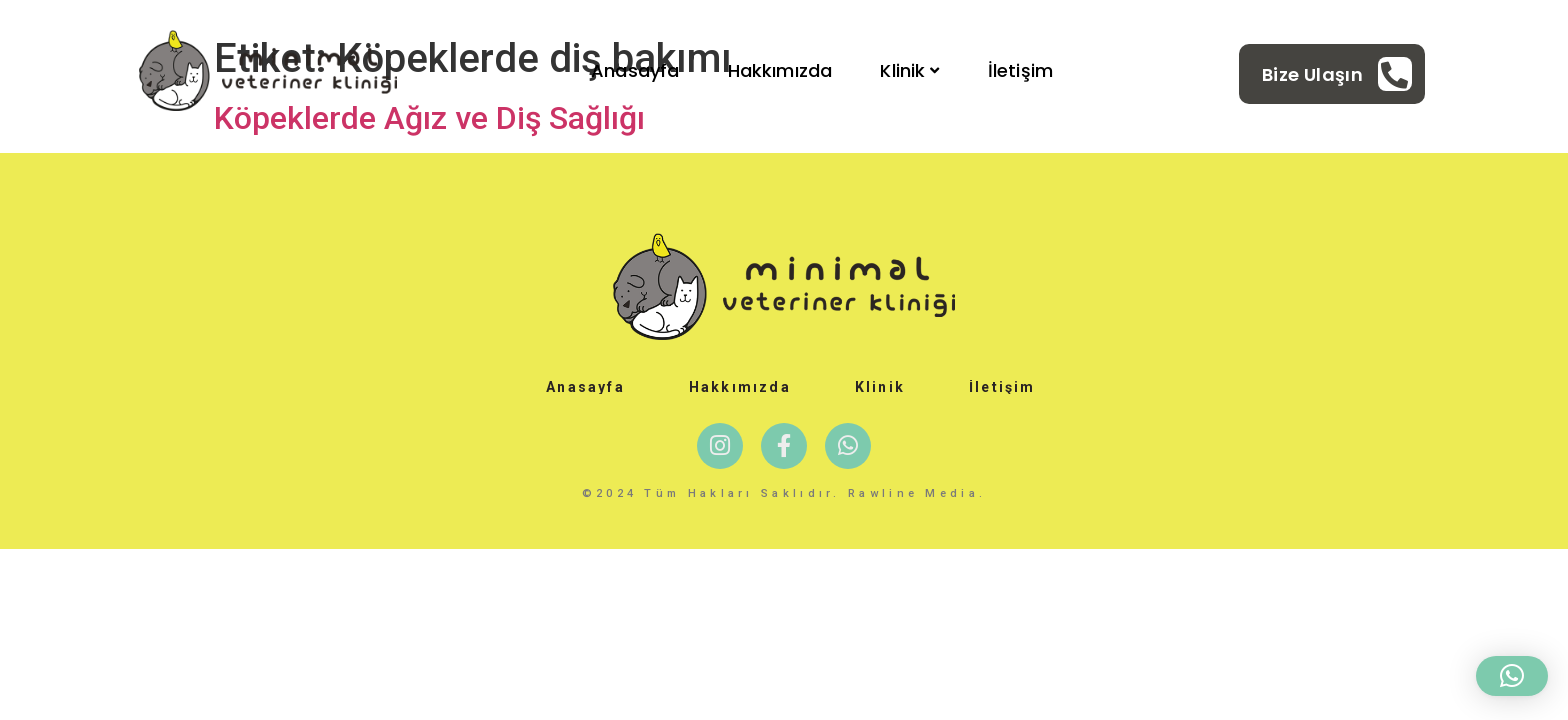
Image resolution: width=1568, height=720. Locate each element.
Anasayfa (635, 70)
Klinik (909, 70)
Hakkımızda (780, 70)
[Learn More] (1337, 74)
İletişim (1020, 70)
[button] (1512, 676)
